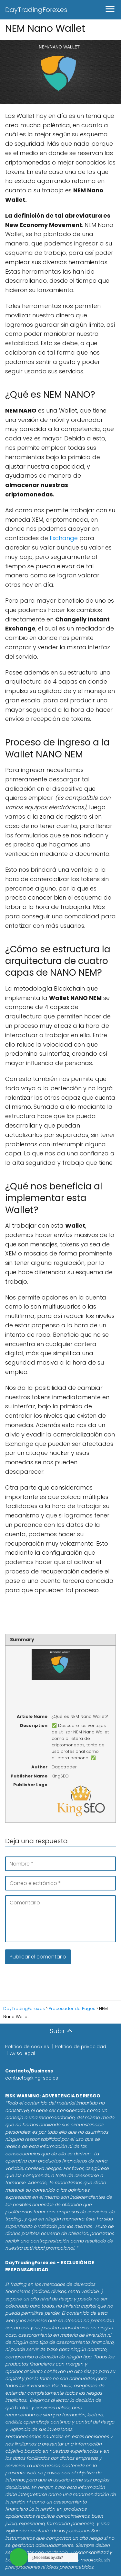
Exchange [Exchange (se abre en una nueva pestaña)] (64, 538)
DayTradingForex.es (36, 9)
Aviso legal (22, 2053)
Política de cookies (27, 2046)
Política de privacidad (80, 2046)
